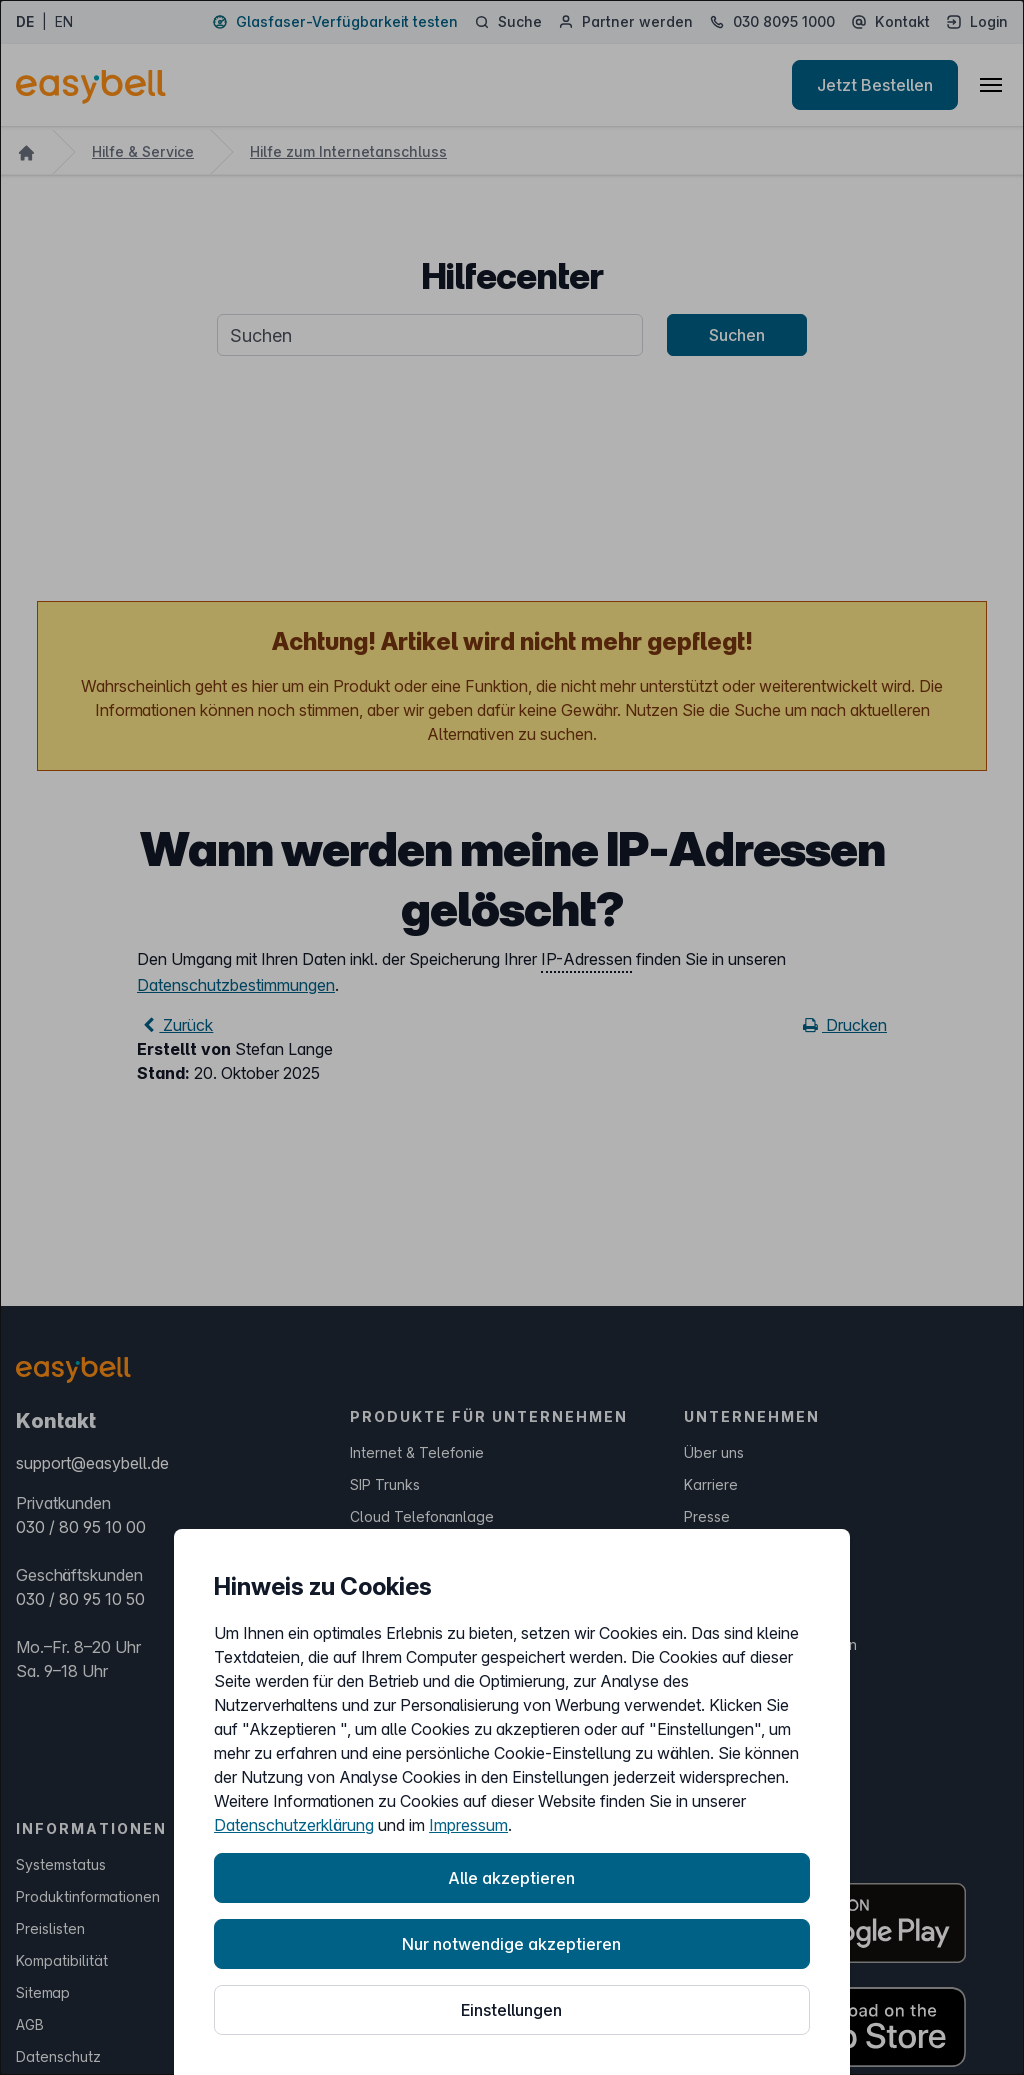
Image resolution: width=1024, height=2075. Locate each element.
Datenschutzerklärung (294, 1825)
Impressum (468, 1825)
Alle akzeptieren (511, 1878)
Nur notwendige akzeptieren (511, 1944)
